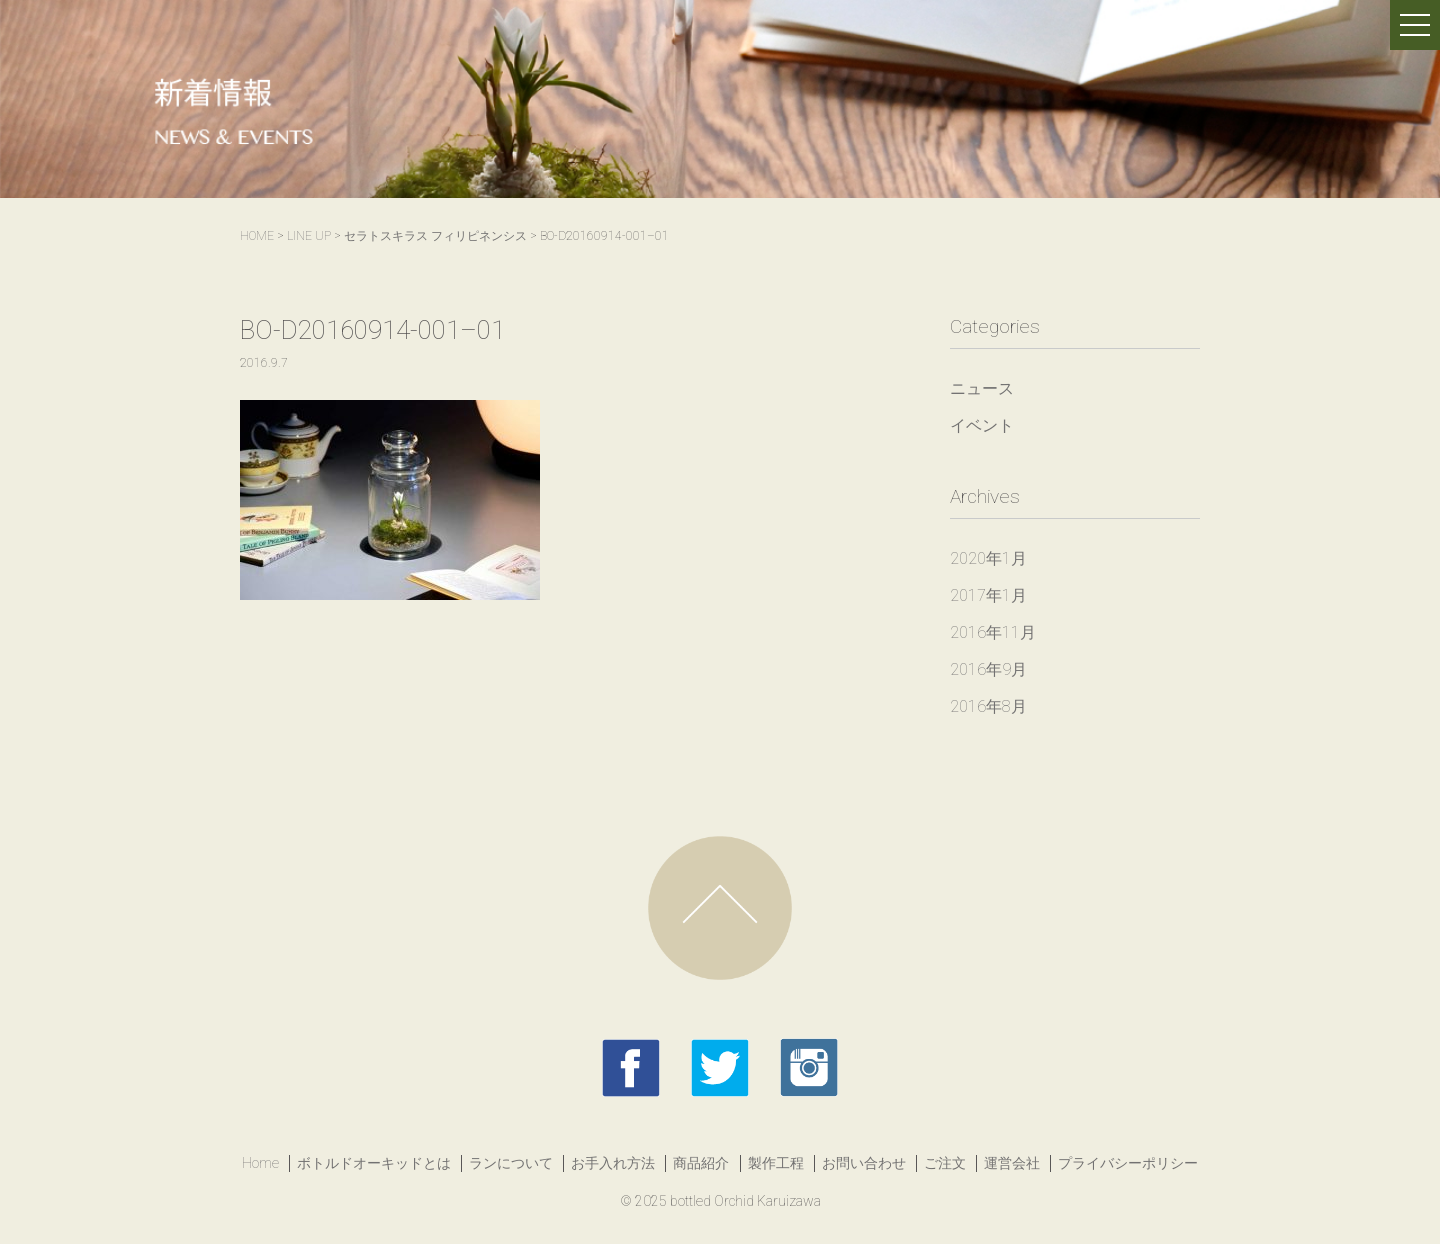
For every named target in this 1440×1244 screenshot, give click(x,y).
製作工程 (776, 1163)
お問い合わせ (864, 1163)
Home (260, 1163)
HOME (257, 236)
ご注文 (945, 1163)
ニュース (982, 388)
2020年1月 (988, 558)
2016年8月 (988, 706)
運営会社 (1012, 1163)
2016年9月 (988, 669)
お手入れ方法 (613, 1163)
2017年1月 (988, 595)
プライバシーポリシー (1128, 1163)
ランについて (511, 1163)
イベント (982, 425)
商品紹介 (701, 1163)
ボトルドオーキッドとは (374, 1163)
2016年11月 (993, 632)
